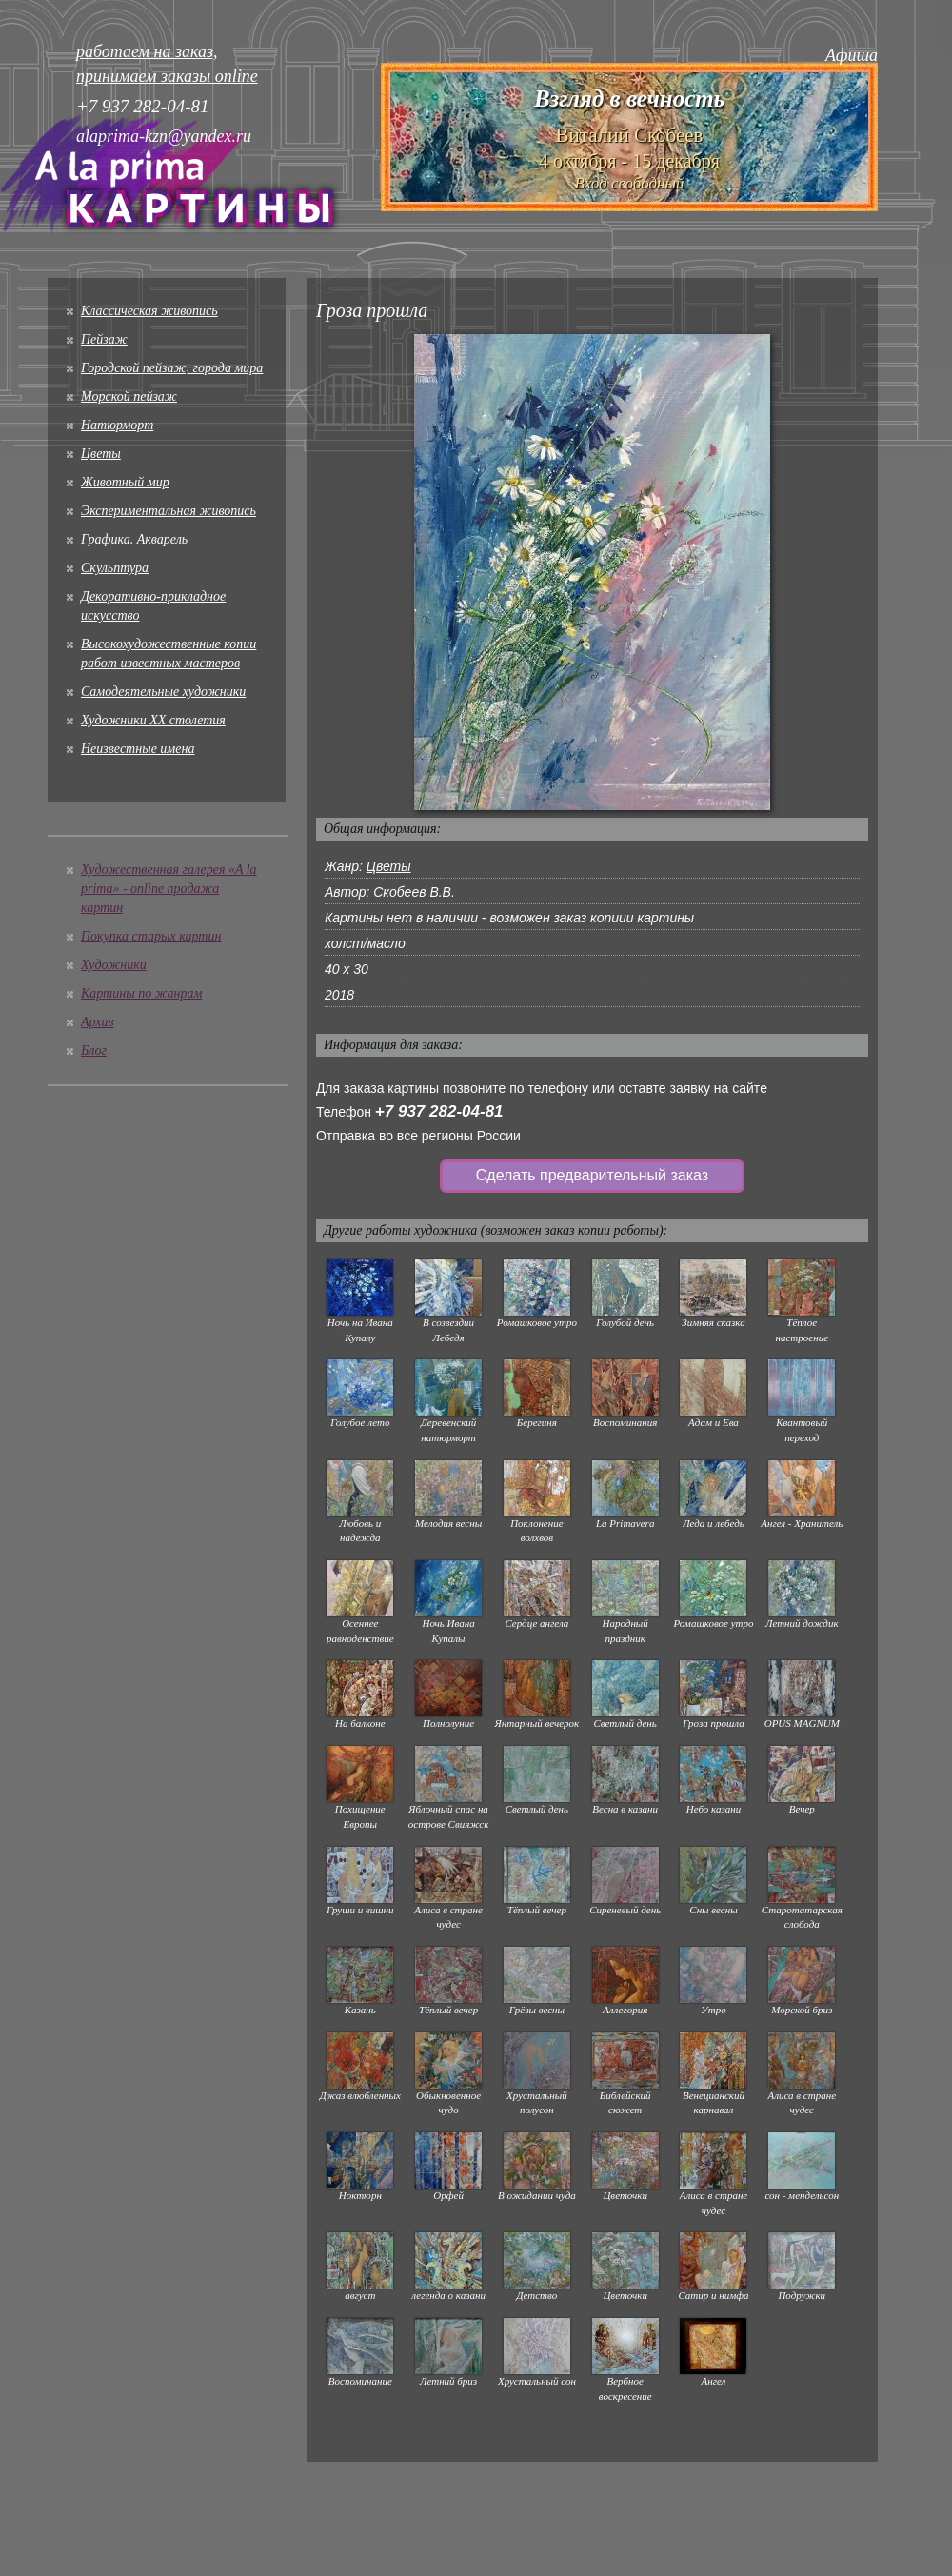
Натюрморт (117, 425)
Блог (94, 1050)
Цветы (101, 453)
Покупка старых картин (151, 936)
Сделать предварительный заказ (592, 1175)
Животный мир (125, 482)
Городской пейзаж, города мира (172, 368)
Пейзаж (104, 339)
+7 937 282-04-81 (439, 1111)
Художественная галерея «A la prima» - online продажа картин (169, 888)
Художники (114, 965)
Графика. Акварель (134, 539)
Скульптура (115, 568)
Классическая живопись (149, 311)
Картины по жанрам (141, 993)
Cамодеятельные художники (163, 691)
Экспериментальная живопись (168, 511)
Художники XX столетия (153, 720)
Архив (97, 1022)
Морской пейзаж (129, 396)
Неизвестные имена (137, 749)
